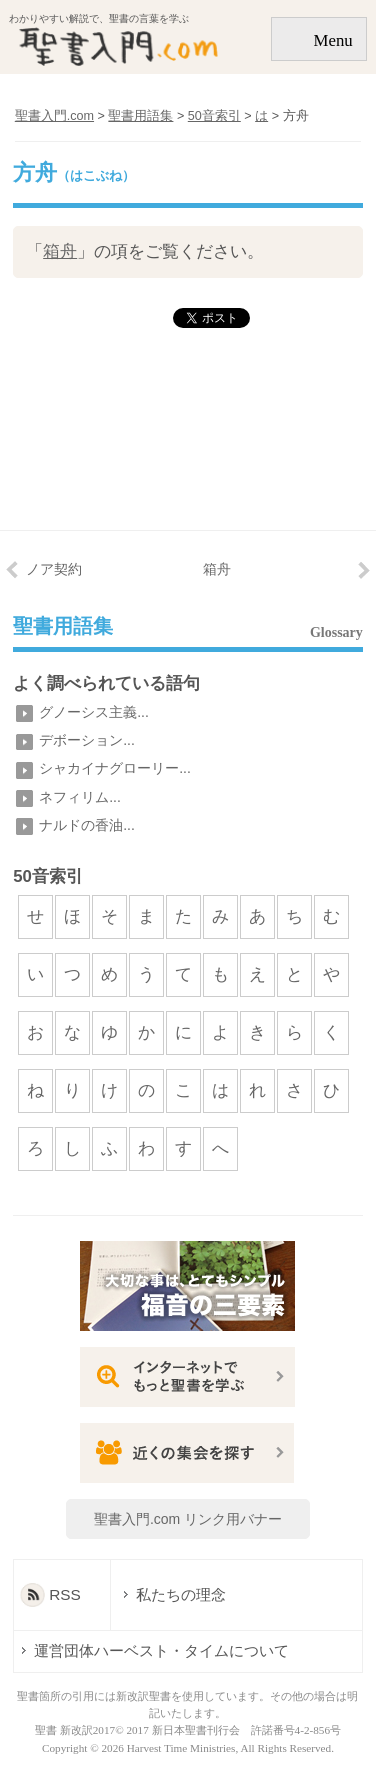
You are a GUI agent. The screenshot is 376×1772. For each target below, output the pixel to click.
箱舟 (60, 251)
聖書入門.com (54, 116)
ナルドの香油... (87, 825)
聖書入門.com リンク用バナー (188, 1519)
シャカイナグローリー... (115, 768)
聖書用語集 (63, 627)
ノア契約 (54, 569)
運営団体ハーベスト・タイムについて (161, 1650)
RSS (65, 1594)
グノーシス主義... (94, 712)
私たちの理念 (171, 1594)
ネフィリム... (80, 797)
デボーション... (87, 740)
